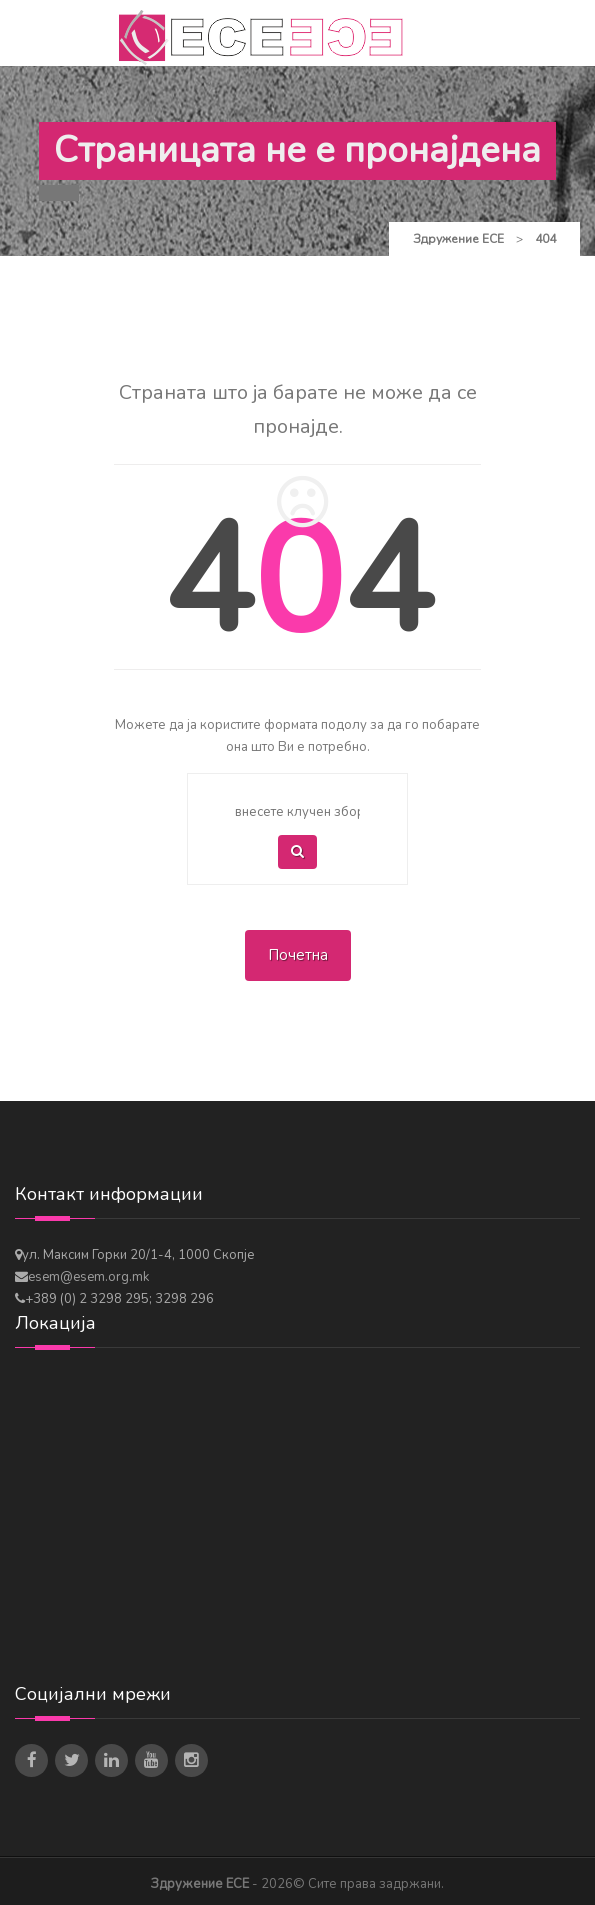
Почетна (298, 955)
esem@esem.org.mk (88, 1277)
